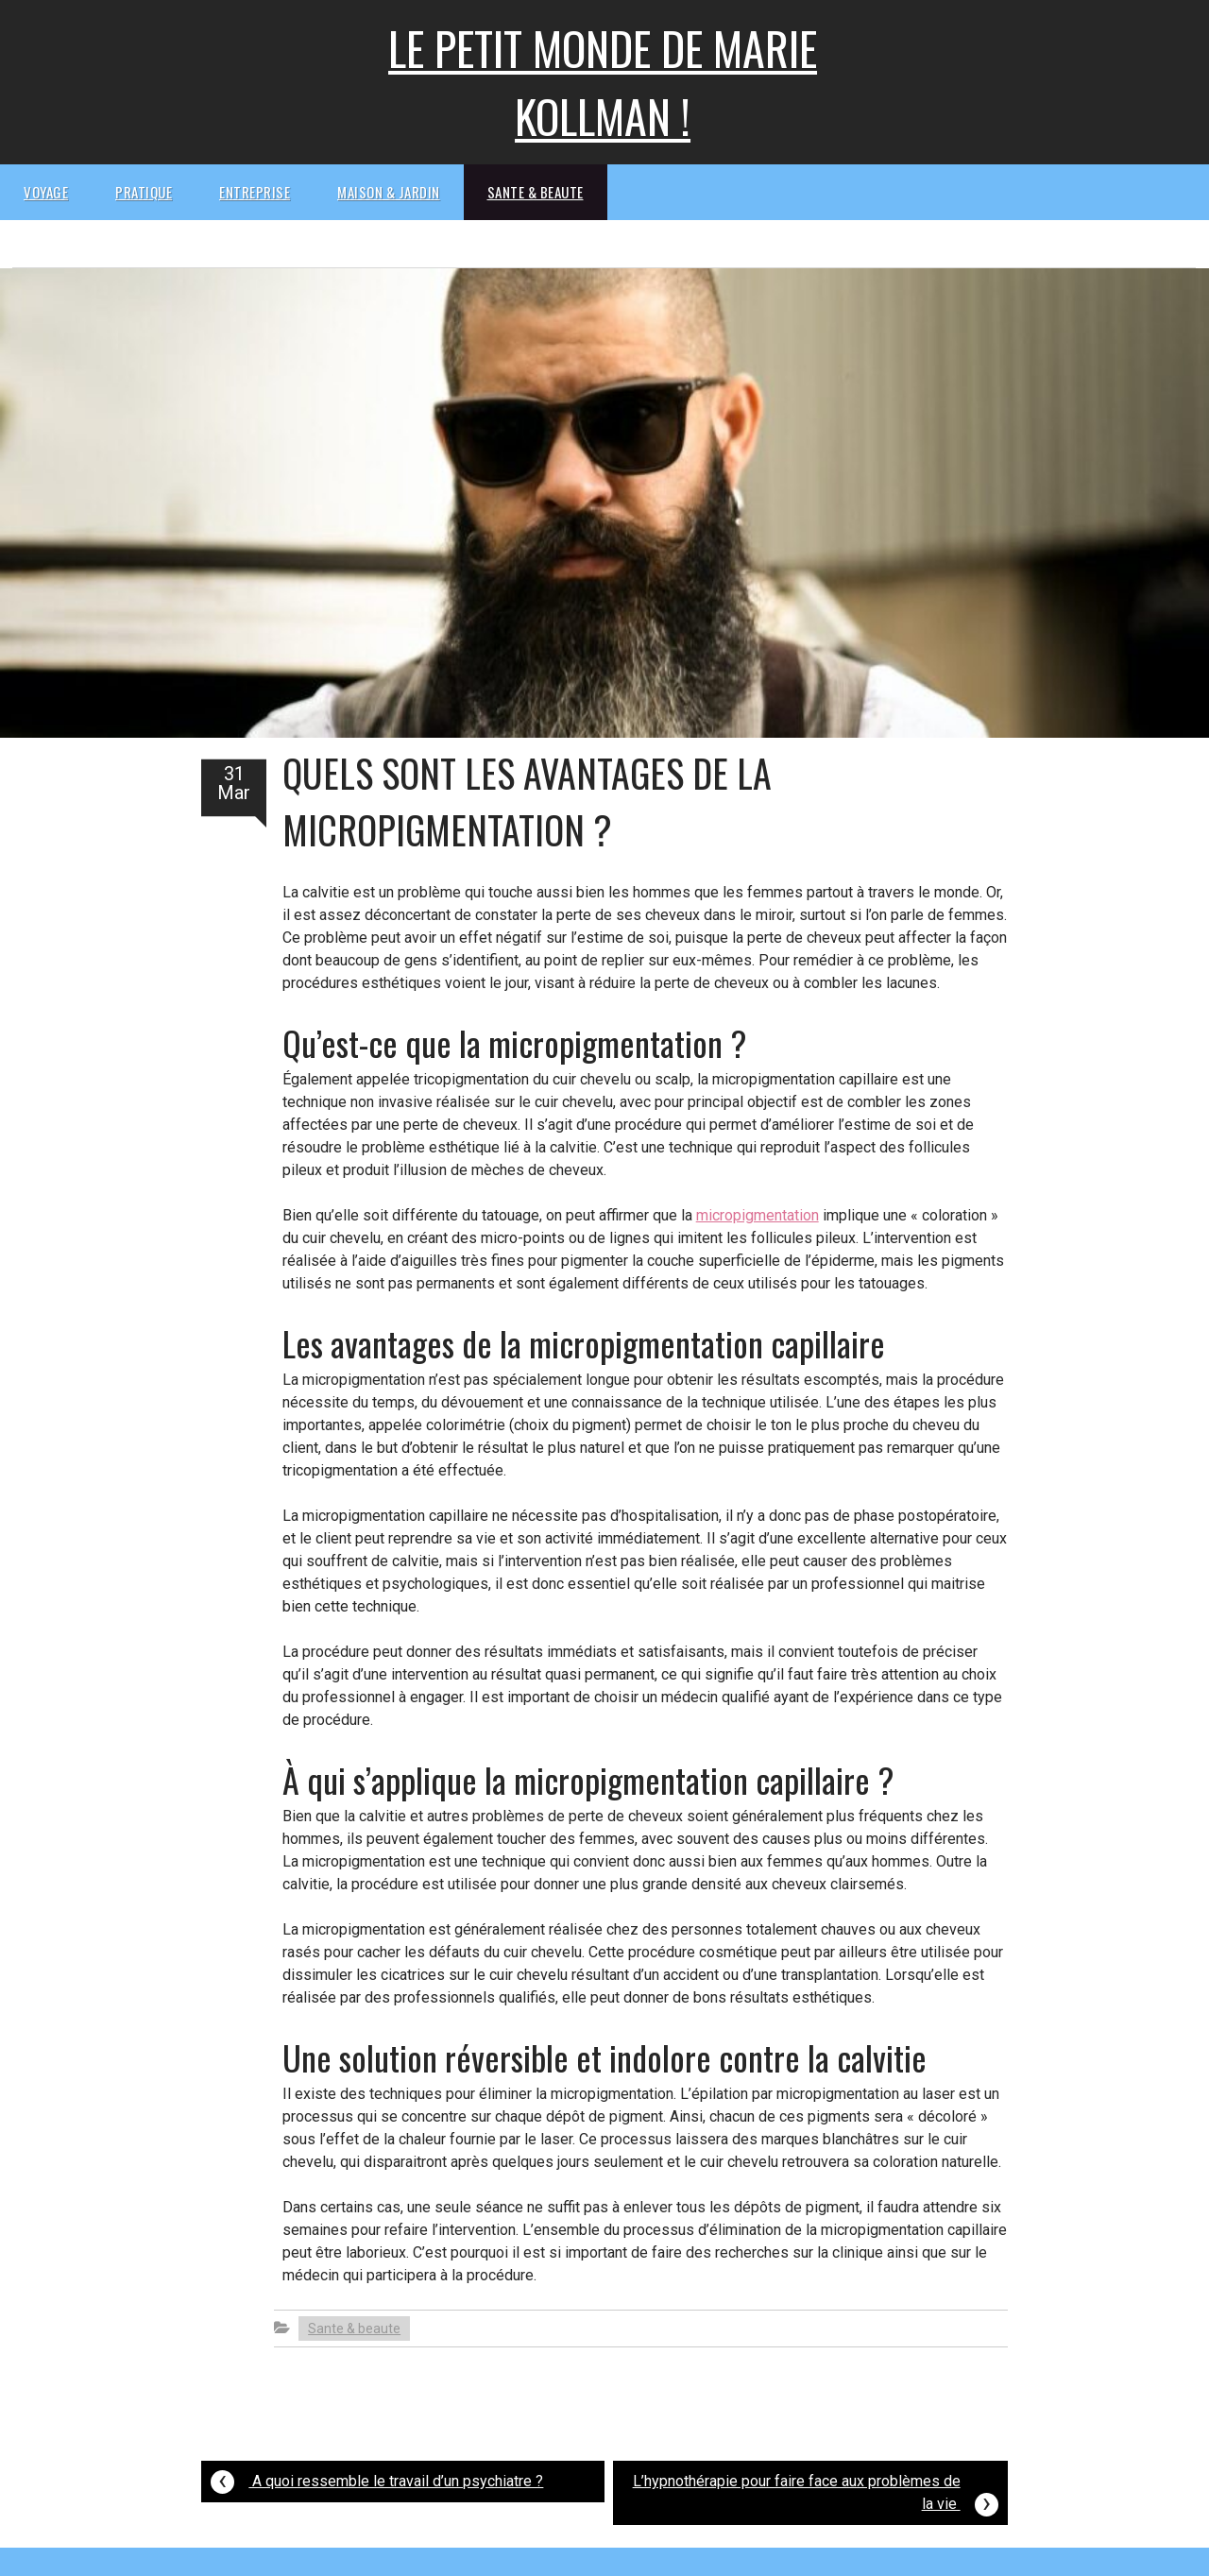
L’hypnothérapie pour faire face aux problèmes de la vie (815, 2495)
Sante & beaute (535, 191)
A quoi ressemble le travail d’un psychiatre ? (377, 2479)
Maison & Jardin (388, 191)
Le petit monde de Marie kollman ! (602, 81)
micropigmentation (757, 1215)
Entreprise (254, 191)
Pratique (143, 191)
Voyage (46, 191)
